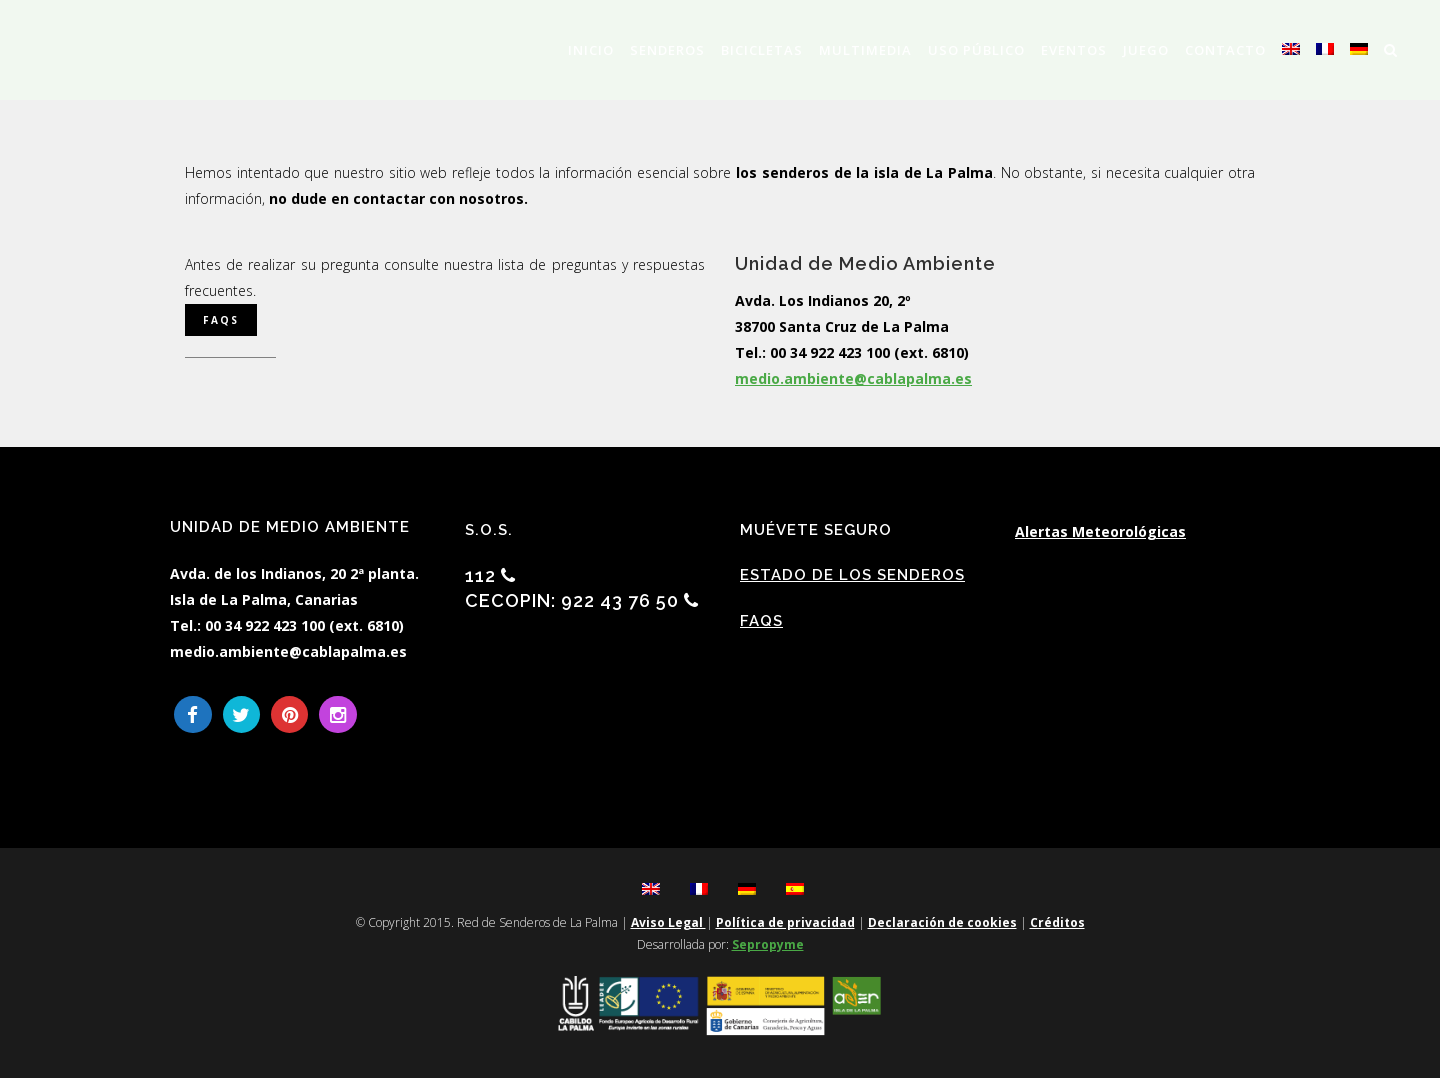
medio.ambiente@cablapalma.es (853, 378)
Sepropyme (768, 944)
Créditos (1057, 922)
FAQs (761, 621)
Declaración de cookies (942, 922)
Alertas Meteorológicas (1100, 531)
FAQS (221, 320)
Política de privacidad (785, 922)
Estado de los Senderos (852, 575)
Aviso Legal (668, 922)
